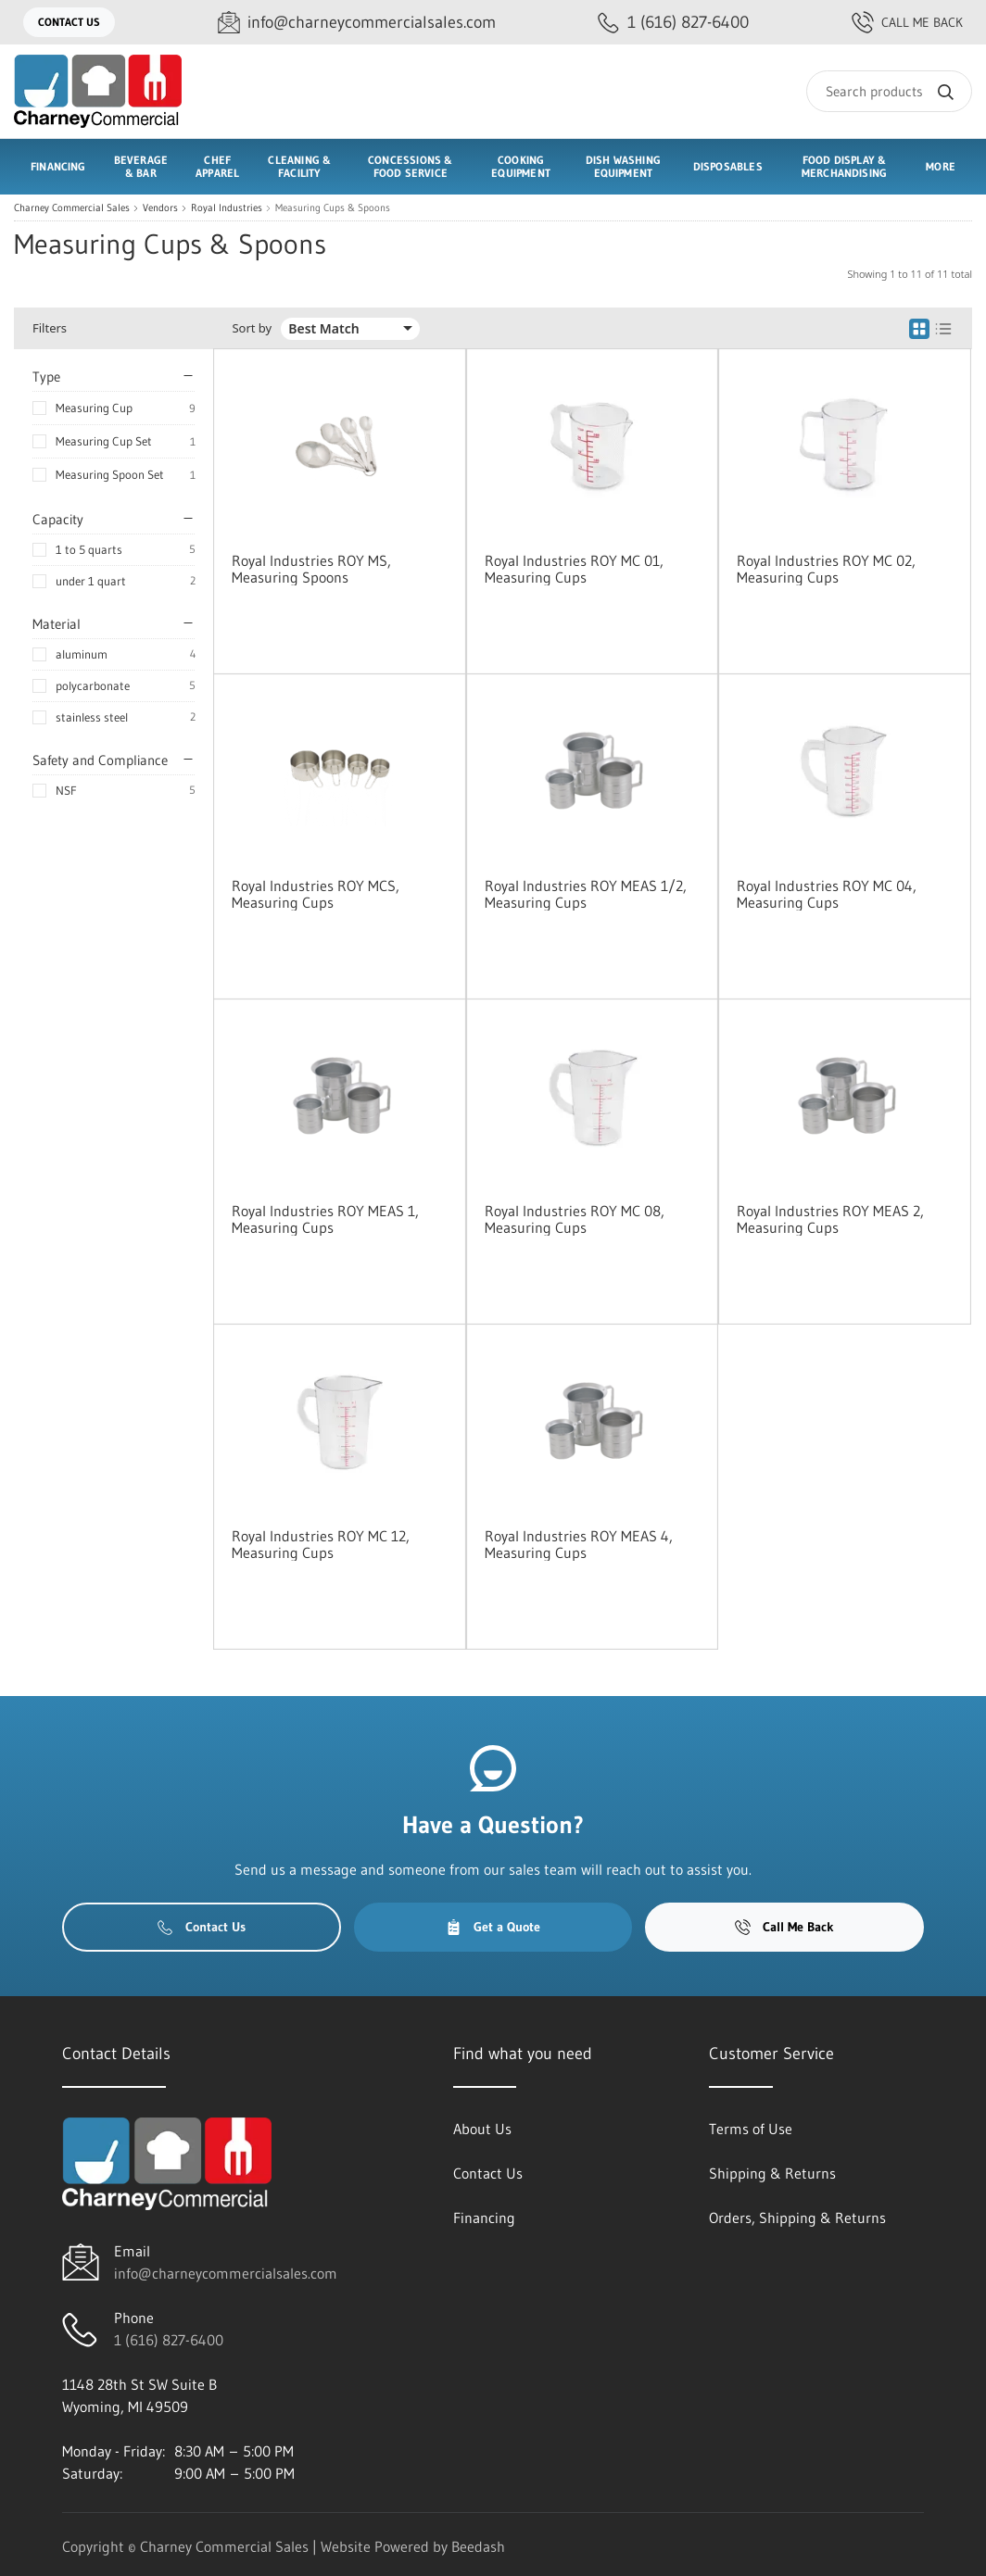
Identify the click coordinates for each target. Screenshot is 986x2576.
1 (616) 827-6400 (168, 2340)
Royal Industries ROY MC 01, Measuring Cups (574, 568)
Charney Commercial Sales (72, 208)
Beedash (478, 2546)
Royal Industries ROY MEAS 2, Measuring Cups (830, 1219)
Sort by (252, 328)
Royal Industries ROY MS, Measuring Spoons (311, 568)
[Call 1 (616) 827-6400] (673, 22)
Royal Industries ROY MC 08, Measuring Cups (574, 1219)
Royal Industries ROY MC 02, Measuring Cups (826, 568)
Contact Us (69, 22)
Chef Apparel (217, 166)
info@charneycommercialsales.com (225, 2273)
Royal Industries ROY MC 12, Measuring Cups (321, 1544)
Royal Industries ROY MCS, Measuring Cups (315, 894)
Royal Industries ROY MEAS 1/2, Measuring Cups (586, 894)
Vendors (160, 208)
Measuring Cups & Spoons (332, 208)
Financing (58, 166)
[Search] (889, 91)
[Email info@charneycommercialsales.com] (357, 22)
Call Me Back (907, 22)
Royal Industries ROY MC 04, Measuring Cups (826, 894)
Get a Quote (493, 1926)
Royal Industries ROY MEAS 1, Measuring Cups (325, 1219)
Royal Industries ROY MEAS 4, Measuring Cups (579, 1544)
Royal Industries (226, 208)
